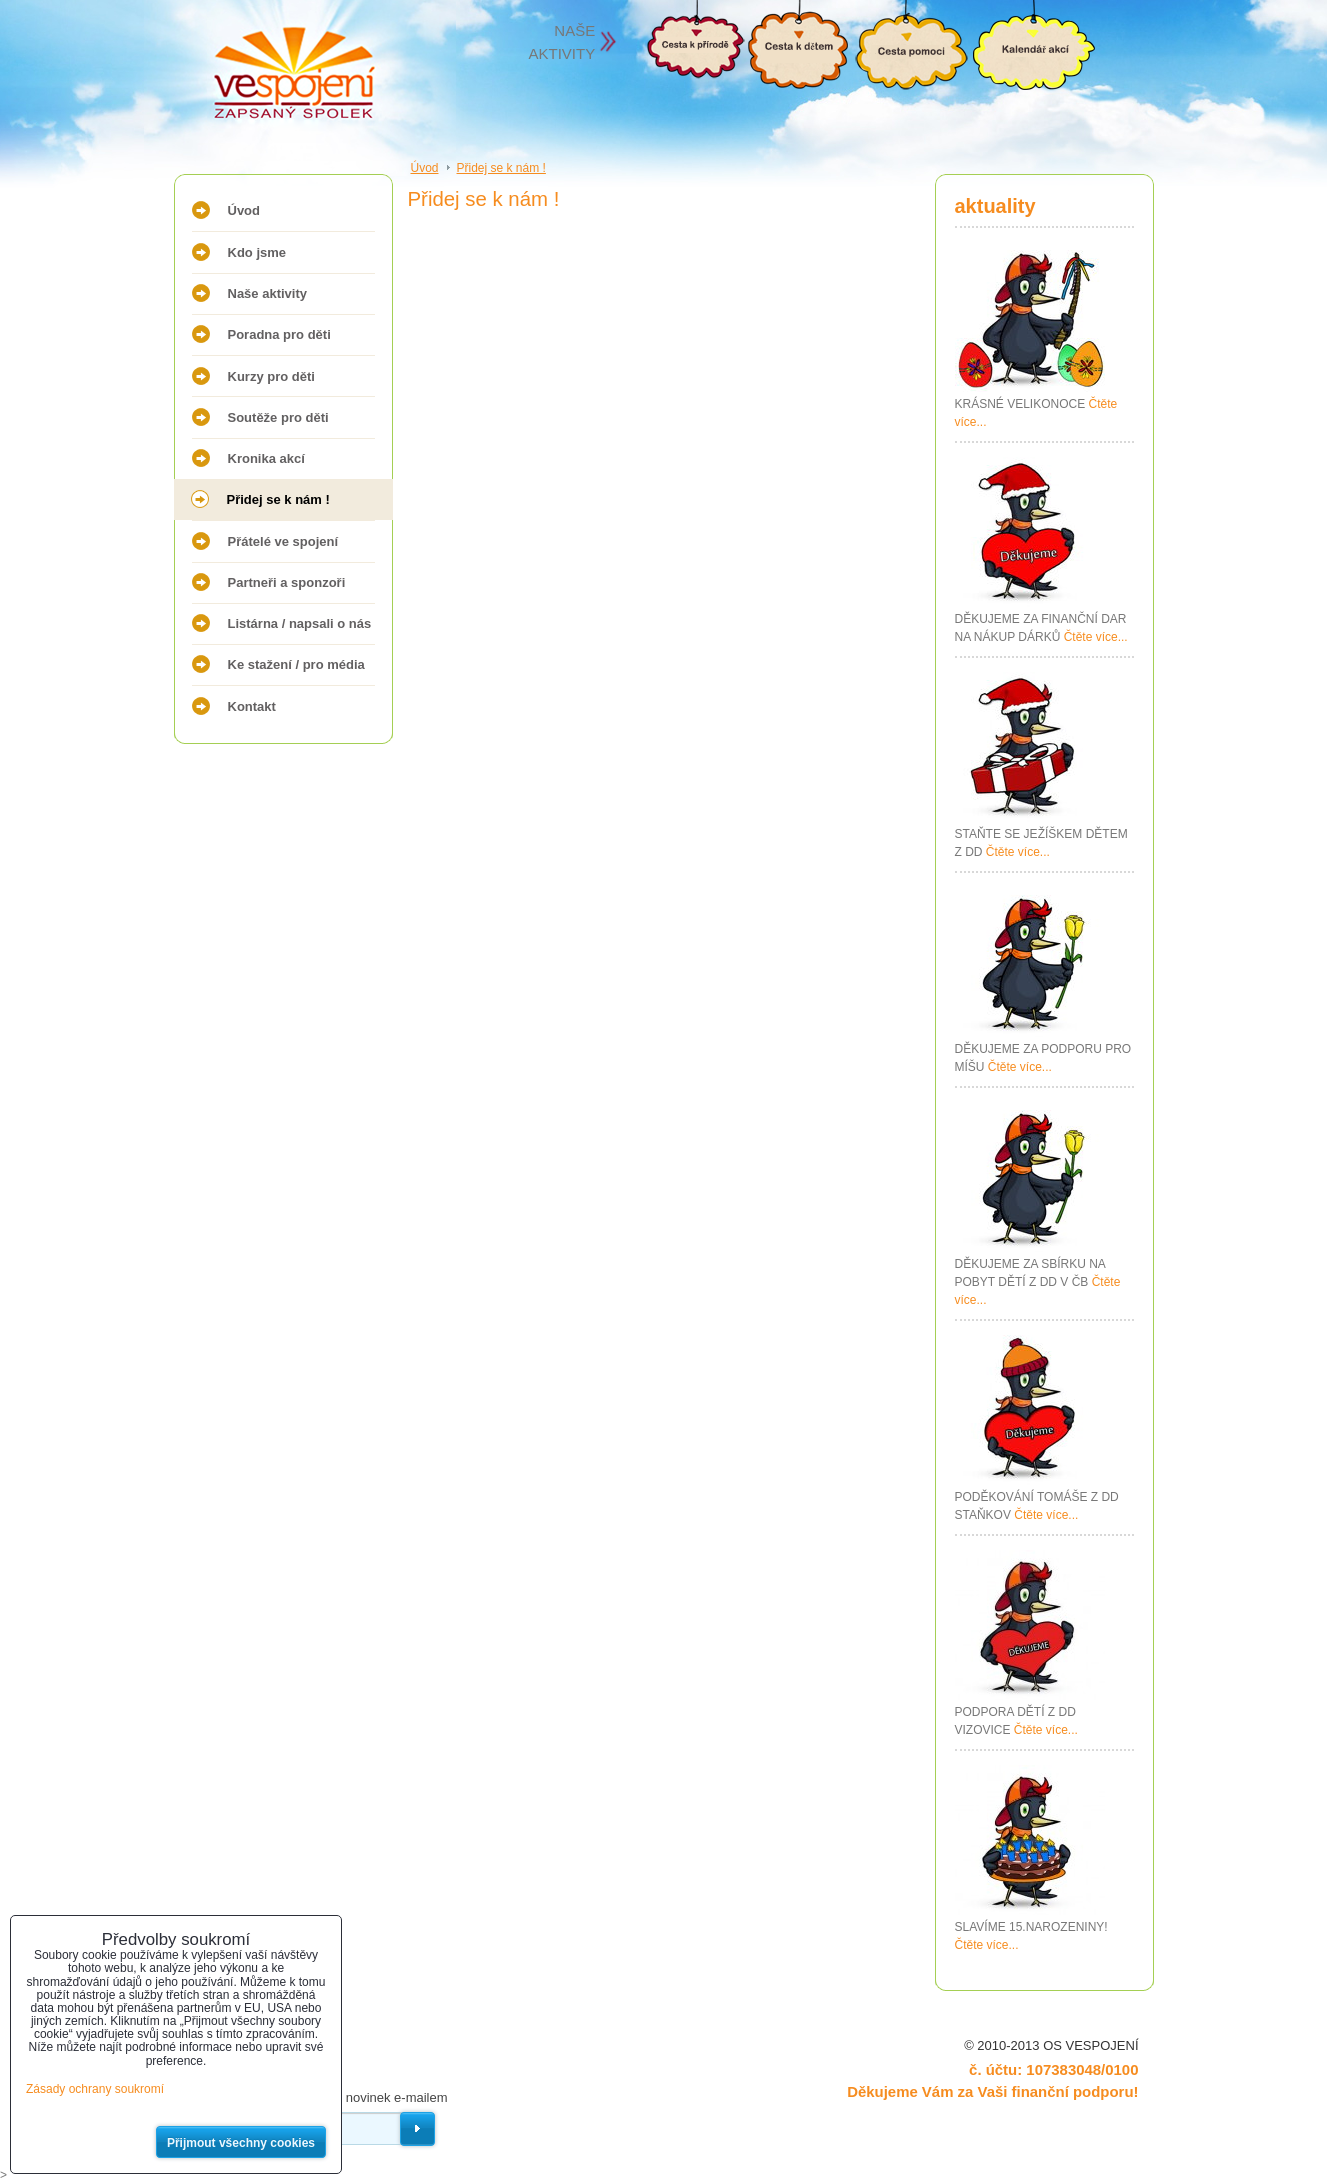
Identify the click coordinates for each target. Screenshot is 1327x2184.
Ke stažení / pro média (296, 664)
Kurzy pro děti (271, 376)
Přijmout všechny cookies (241, 2143)
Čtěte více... (1096, 637)
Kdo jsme (257, 252)
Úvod (244, 210)
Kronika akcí (266, 458)
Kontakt (252, 706)
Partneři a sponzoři (287, 582)
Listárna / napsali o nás (300, 623)
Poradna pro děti (279, 334)
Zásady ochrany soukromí (95, 2089)
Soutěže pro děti (278, 417)
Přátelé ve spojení (283, 541)
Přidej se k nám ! (278, 499)
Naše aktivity (268, 293)
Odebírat (417, 2129)
